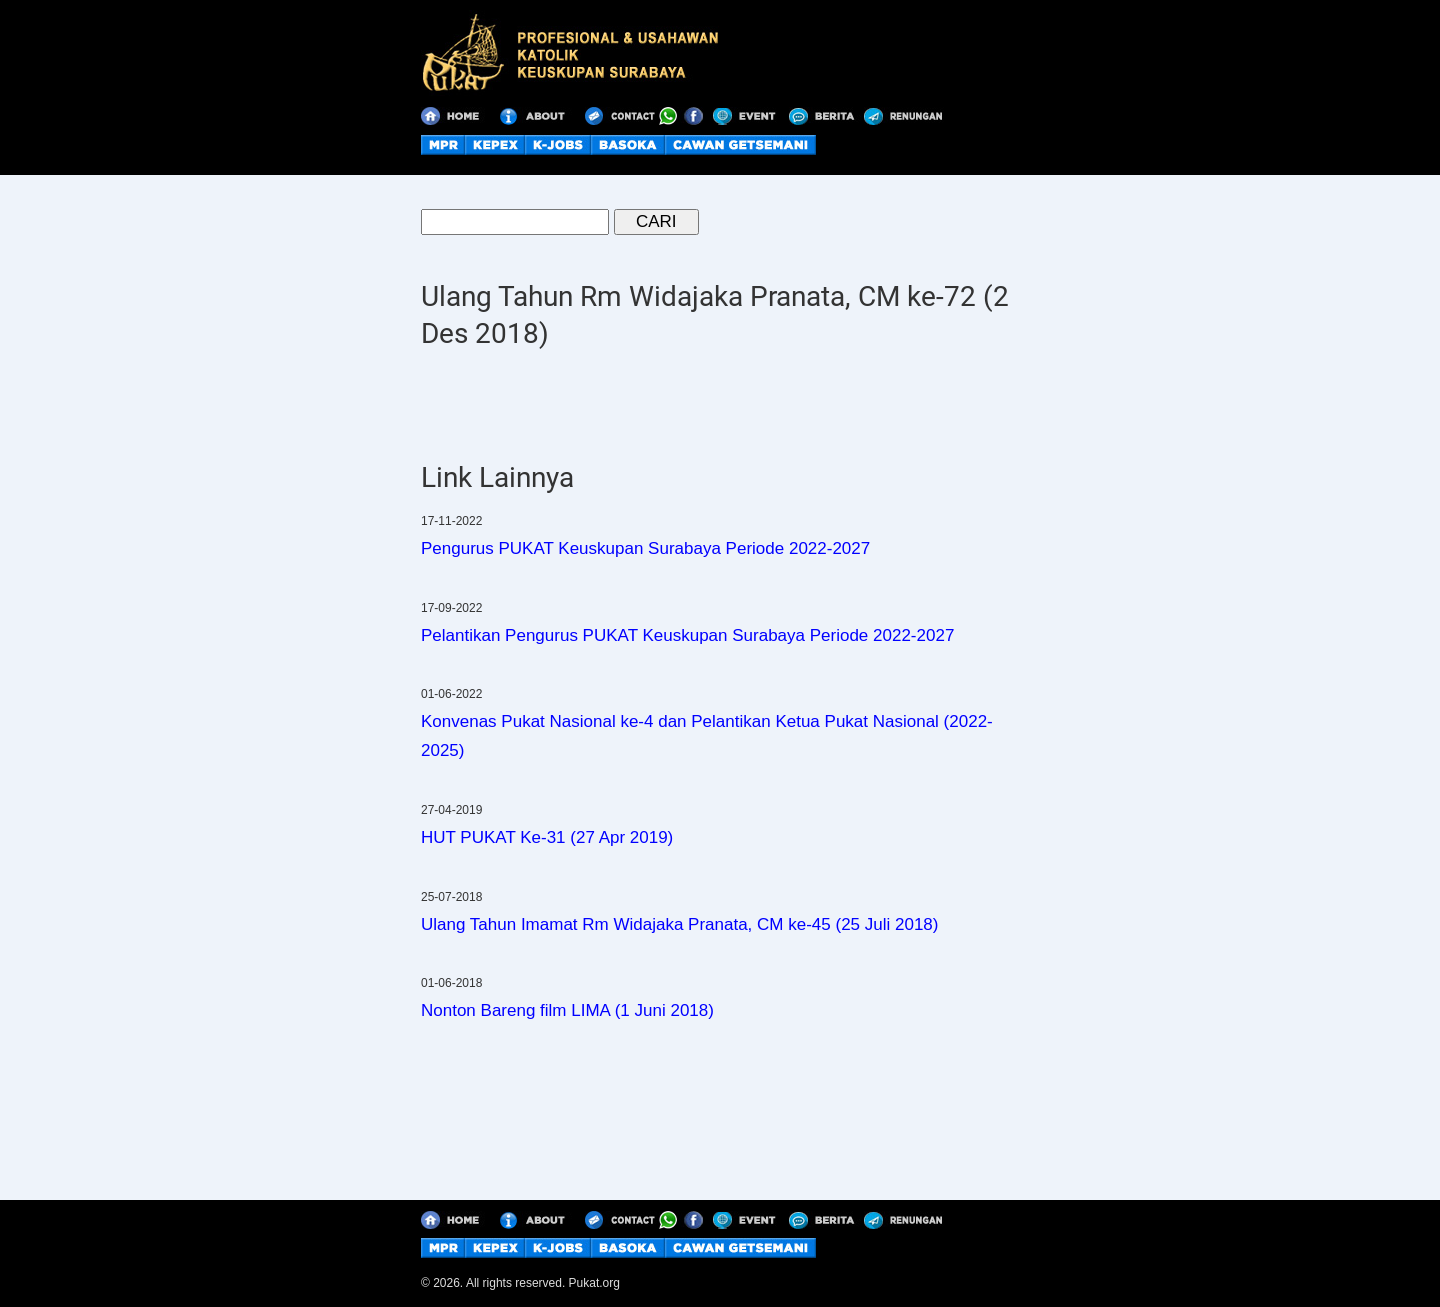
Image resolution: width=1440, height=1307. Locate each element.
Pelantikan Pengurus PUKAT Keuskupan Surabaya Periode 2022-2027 (687, 635)
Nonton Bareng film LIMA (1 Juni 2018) (567, 1010)
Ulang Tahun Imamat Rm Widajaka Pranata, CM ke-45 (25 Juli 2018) (679, 924)
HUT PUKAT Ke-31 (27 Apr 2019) (547, 837)
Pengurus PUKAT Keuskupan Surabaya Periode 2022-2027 (645, 548)
